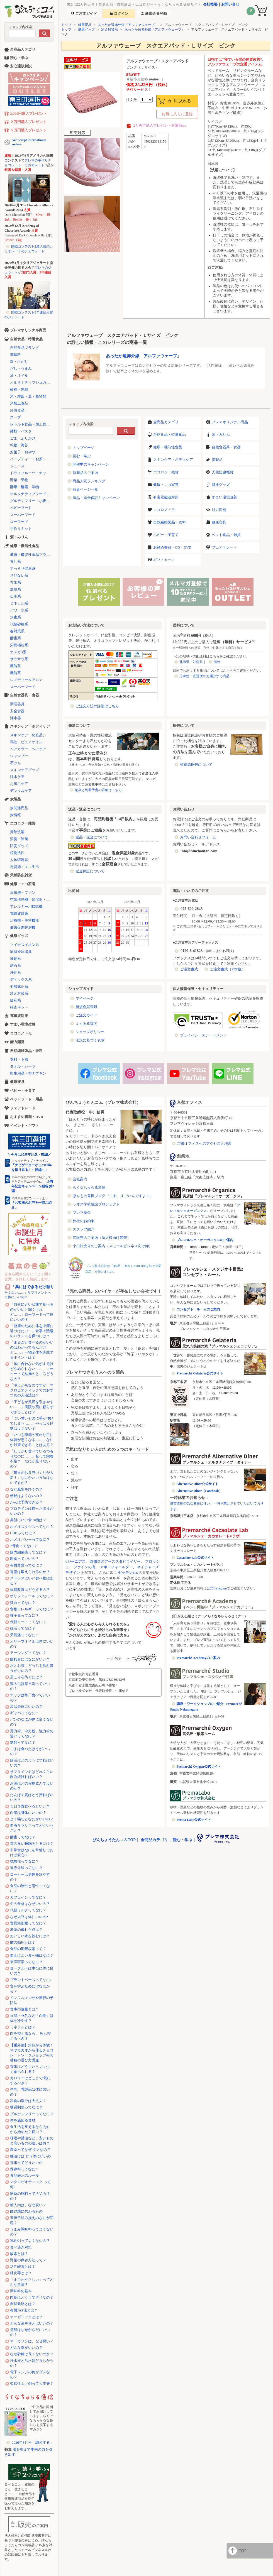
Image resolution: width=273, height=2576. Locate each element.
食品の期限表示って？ (28, 1949)
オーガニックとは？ (26, 2317)
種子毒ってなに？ (24, 1615)
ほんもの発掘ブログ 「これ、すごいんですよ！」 (113, 1196)
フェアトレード (224, 547)
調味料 (15, 355)
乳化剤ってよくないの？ (30, 2241)
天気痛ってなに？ (24, 1635)
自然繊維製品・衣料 (169, 522)
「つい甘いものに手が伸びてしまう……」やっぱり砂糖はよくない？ (31, 1423)
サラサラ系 (19, 659)
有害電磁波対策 (166, 497)
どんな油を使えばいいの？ (31, 2323)
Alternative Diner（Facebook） (199, 1491)
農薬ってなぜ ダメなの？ (30, 2149)
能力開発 (219, 510)
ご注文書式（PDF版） (227, 969)
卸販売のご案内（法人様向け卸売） (102, 1238)
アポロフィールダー (116, 1567)
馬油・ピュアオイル (26, 742)
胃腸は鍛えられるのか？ (30, 1572)
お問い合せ (230, 4)
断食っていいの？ (24, 1559)
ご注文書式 (189, 969)
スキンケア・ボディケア (173, 460)
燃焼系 (15, 589)
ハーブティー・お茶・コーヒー (32, 459)
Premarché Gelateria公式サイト (200, 1373)
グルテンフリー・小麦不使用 (32, 501)
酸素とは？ (19, 2254)
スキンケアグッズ (24, 770)
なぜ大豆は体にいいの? (29, 1917)
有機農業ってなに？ (26, 1565)
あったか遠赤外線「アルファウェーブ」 (128, 25)
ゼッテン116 (128, 1572)
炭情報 (15, 815)
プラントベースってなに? (31, 1980)
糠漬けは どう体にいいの (30, 2156)
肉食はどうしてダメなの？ (31, 2297)
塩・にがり (19, 361)
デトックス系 (21, 979)
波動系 (15, 958)
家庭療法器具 (21, 952)
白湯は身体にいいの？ (28, 1813)
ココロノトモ (164, 510)
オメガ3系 (18, 652)
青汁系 (15, 561)
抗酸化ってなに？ (24, 1861)
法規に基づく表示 (89, 1040)
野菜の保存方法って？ (28, 2260)
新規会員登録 (86, 1007)
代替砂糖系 (19, 624)
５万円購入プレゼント (28, 130)
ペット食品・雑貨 (226, 535)
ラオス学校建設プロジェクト (96, 1204)
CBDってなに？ (23, 1533)
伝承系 (15, 596)
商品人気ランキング (89, 481)
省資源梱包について (196, 764)
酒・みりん (221, 434)
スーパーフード (22, 515)
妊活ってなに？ (22, 1628)
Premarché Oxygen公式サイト (199, 1766)
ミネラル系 (19, 603)
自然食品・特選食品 (169, 434)
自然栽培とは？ (22, 2304)
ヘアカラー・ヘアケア (28, 749)
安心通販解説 (21, 66)
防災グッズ (19, 846)
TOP (243, 2550)
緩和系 (15, 1000)
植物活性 (17, 853)
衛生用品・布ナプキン (28, 1073)
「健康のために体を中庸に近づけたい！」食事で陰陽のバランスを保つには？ (31, 1331)
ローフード (19, 522)
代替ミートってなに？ (28, 1622)
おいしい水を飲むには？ (30, 1936)
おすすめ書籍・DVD (26, 1117)
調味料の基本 (21, 2291)
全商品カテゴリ (166, 422)
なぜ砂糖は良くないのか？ (31, 2354)
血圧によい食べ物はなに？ (31, 1955)
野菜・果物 (19, 480)
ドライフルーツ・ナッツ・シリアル (32, 473)
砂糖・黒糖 (19, 389)
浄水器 (15, 718)
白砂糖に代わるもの (26, 2211)
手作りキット (21, 529)
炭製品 (217, 460)
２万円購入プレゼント (28, 122)
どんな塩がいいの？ (26, 2347)
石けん (15, 763)
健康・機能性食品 (167, 447)
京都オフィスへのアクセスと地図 (204, 1143)
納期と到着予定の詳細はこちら (98, 790)
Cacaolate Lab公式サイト (195, 1558)
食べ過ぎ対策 (21, 2247)
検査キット (19, 1007)
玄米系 (15, 582)
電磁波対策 (19, 913)
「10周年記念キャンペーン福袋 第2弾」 (32, 1186)
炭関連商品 (19, 808)
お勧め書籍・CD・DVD (172, 547)
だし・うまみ (21, 368)
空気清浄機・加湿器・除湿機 (32, 899)
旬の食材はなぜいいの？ (30, 1904)
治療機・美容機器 (24, 920)
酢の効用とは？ (22, 1942)
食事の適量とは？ (24, 2009)
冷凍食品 (17, 410)
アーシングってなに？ (28, 1653)
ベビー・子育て (166, 535)
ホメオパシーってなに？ (30, 1539)
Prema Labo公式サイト (194, 1820)
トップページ (83, 448)
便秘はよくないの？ (26, 1496)
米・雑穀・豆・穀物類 (28, 396)
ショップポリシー (89, 1032)
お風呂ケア (19, 784)
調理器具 (17, 704)
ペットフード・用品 (26, 1099)
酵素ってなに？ (22, 1837)
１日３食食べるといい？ (30, 1806)
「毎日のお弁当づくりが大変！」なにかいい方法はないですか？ (31, 1478)
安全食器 (17, 711)
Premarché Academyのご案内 (198, 1658)
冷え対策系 (109, 29)
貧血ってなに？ (22, 1603)
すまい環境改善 (224, 497)
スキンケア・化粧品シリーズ (32, 735)
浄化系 (15, 972)
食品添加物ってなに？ (28, 1923)
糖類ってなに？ (22, 1742)
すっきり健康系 (22, 568)
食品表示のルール (24, 2175)
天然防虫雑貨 (222, 472)
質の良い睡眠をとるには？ (31, 1843)
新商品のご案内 (85, 473)
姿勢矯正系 (19, 986)
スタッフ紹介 (83, 1229)
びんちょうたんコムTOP (114, 1840)
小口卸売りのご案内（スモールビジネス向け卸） (112, 1246)
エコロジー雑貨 (166, 472)
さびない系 (19, 575)
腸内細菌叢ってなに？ (28, 1552)
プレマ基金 (82, 1212)
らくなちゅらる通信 (89, 1187)
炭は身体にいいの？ (26, 1706)
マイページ (84, 998)
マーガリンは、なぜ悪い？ (31, 2341)
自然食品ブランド (24, 348)
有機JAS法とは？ (24, 2310)
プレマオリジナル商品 (230, 422)
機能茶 (15, 673)
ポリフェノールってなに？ (31, 1596)
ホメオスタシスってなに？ (31, 1527)
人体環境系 (19, 860)
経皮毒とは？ (21, 2273)
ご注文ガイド (86, 1015)
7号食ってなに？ (23, 1546)
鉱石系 (15, 965)
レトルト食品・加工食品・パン (32, 424)
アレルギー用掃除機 (26, 906)
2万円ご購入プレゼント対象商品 (159, 126)
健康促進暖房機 (22, 927)
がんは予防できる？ (26, 1502)
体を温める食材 (22, 2120)
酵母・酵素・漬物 (24, 487)
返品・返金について (91, 837)
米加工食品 (19, 403)
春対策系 (17, 631)
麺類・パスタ (21, 431)
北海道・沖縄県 (191, 662)
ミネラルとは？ (22, 2027)
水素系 (15, 617)
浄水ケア (17, 777)
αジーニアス (75, 1561)
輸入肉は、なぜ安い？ (28, 2205)
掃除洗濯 (17, 832)
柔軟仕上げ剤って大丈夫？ (31, 2383)
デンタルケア (21, 791)
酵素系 (15, 638)
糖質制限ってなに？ (26, 2107)
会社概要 (210, 4)
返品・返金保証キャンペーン (96, 498)
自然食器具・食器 (226, 447)
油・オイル (19, 375)
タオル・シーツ (22, 1066)
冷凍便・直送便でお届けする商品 (204, 676)
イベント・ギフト (24, 1126)
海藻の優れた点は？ (26, 1929)
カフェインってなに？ (28, 1897)
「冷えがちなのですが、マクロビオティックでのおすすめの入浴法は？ (31, 1390)
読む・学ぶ (82, 456)
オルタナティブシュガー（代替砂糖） (32, 382)
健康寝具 (84, 25)
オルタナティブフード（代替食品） (32, 494)
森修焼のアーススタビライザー (115, 1561)
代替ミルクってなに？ (28, 1910)
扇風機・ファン (22, 893)
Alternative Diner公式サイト (197, 1484)
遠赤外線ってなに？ (26, 1868)
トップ (66, 25)
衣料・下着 (19, 1059)
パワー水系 (19, 610)
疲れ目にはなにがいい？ (30, 1659)
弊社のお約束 (83, 1221)
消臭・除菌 (19, 839)
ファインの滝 (84, 1567)
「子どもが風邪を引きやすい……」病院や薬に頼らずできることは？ (31, 1407)
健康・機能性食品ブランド (31, 554)
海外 (217, 662)
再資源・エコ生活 (24, 867)
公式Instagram (217, 1588)
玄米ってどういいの (26, 2163)
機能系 (15, 666)
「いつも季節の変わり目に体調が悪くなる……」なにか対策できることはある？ (31, 1440)
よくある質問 (86, 1023)
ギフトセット (164, 560)
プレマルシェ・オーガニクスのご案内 (205, 1240)
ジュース (17, 466)
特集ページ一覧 (85, 489)
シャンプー (19, 756)
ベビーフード (21, 508)
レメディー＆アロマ (26, 680)
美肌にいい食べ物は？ (28, 1520)
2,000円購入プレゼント (28, 113)
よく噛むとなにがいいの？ (31, 1819)
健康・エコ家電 (166, 485)
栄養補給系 (19, 645)
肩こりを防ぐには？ (26, 1677)
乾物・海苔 (19, 445)
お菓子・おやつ (22, 452)
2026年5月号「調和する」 (32, 2442)
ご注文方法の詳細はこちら (97, 706)
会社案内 (80, 1179)
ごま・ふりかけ (22, 438)
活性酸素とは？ (22, 2266)
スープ (15, 417)
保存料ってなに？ (24, 2169)
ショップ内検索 (20, 27)
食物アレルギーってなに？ (31, 1609)
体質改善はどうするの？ (30, 1589)
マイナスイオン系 (24, 945)
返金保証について (89, 871)
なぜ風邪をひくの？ (26, 1489)
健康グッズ (86, 29)
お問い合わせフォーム (198, 837)
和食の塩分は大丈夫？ (28, 2101)
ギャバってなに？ (24, 1713)
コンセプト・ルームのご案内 (198, 1309)
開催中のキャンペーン (91, 464)
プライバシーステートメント (203, 1035)
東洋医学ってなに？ (26, 1962)
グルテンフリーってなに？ (31, 2114)
